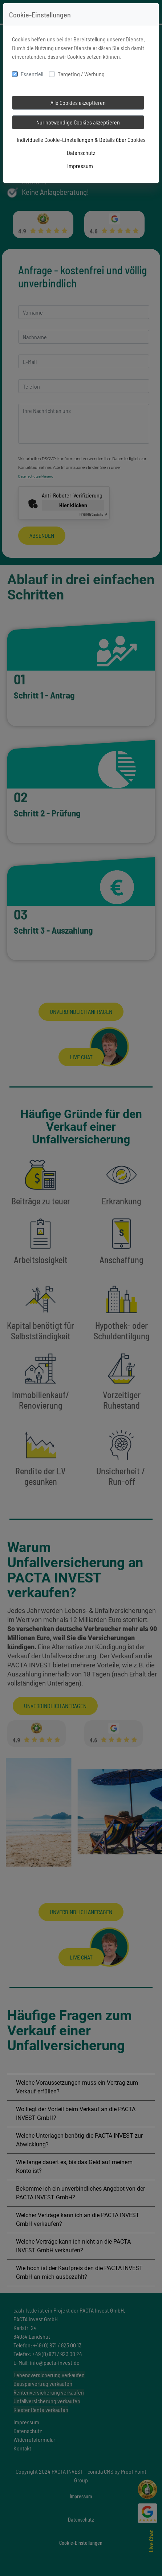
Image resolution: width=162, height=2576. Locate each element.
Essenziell (32, 73)
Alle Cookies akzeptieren (78, 102)
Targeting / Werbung (81, 73)
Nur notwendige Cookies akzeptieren (78, 122)
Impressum (80, 165)
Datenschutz (81, 152)
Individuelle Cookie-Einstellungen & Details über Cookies (81, 139)
